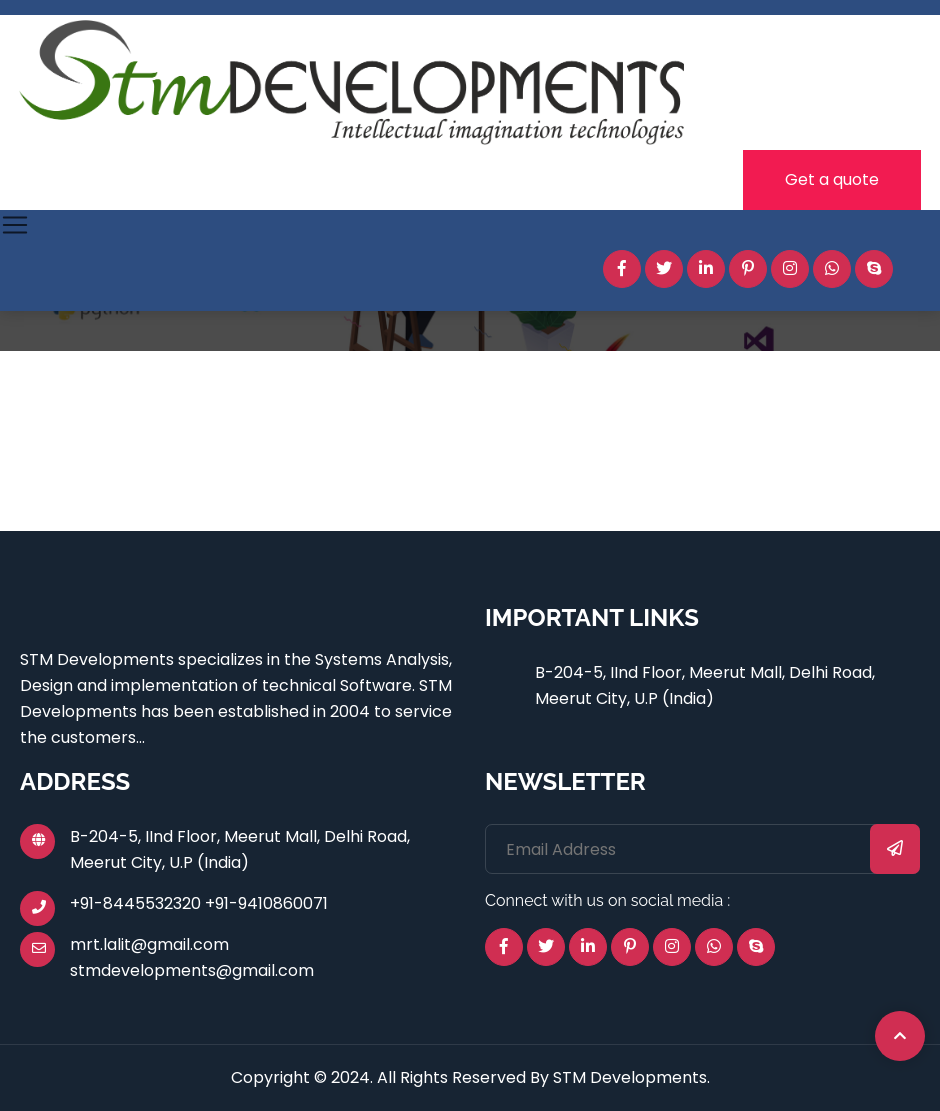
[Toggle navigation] (15, 225)
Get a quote (832, 179)
